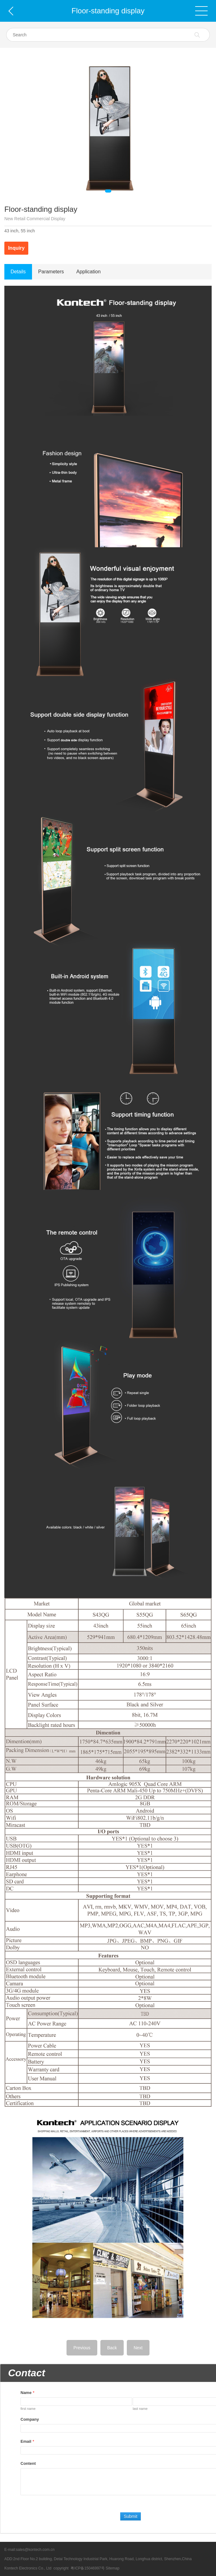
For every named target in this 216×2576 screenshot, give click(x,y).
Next (138, 2347)
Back (112, 2347)
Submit (130, 2516)
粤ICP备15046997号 (87, 2568)
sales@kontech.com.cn (35, 2549)
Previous (81, 2347)
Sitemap (112, 2568)
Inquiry (16, 248)
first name (28, 2408)
